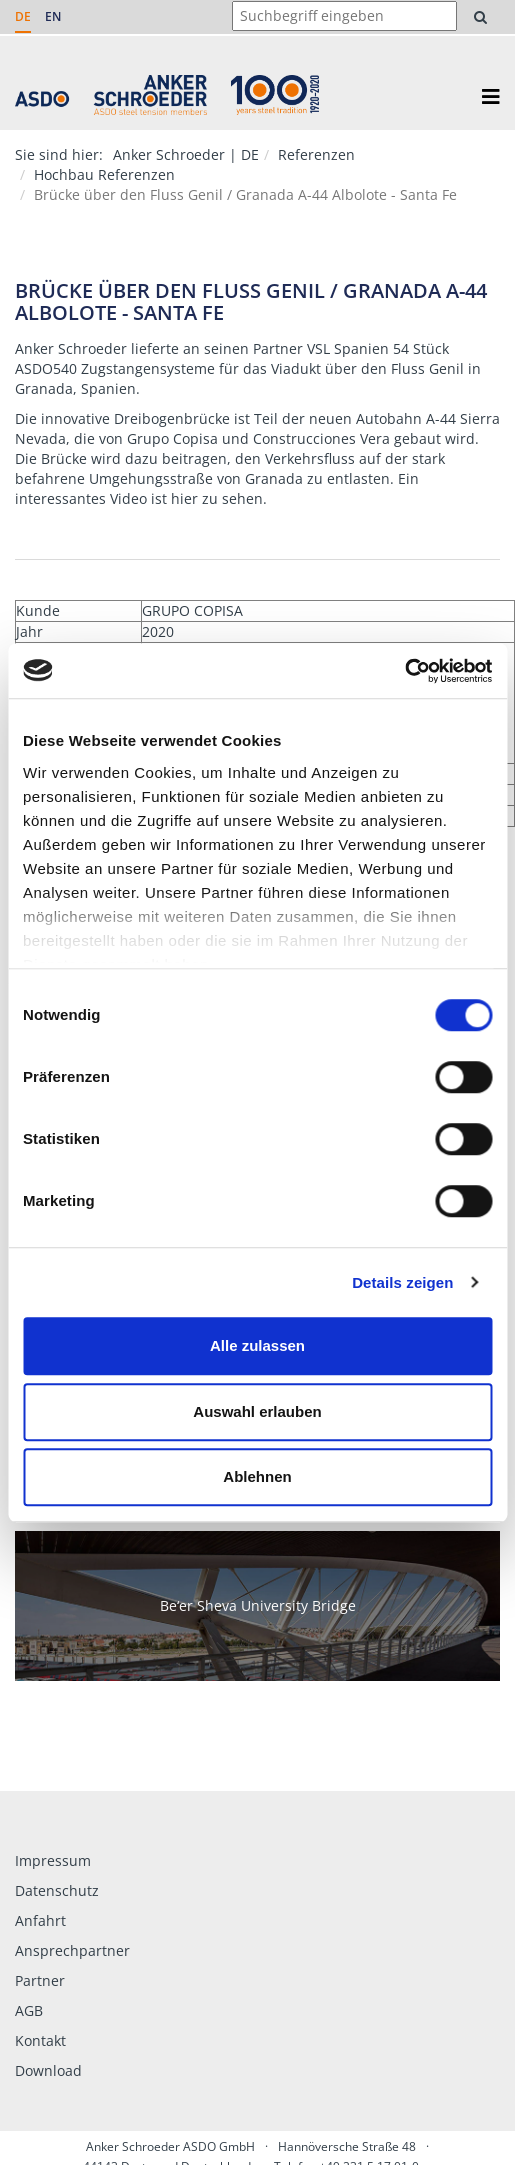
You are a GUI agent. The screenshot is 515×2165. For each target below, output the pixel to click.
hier (184, 498)
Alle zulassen (257, 1345)
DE (23, 16)
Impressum (53, 1860)
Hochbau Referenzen (104, 174)
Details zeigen (402, 1282)
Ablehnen (257, 1476)
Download (48, 2070)
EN (53, 16)
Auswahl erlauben (257, 1411)
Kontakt (40, 2040)
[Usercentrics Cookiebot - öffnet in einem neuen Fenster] (404, 671)
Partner (40, 1980)
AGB (29, 2010)
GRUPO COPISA (192, 610)
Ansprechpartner (72, 1950)
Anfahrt (40, 1920)
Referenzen (316, 154)
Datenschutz (57, 1890)
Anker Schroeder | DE (186, 154)
